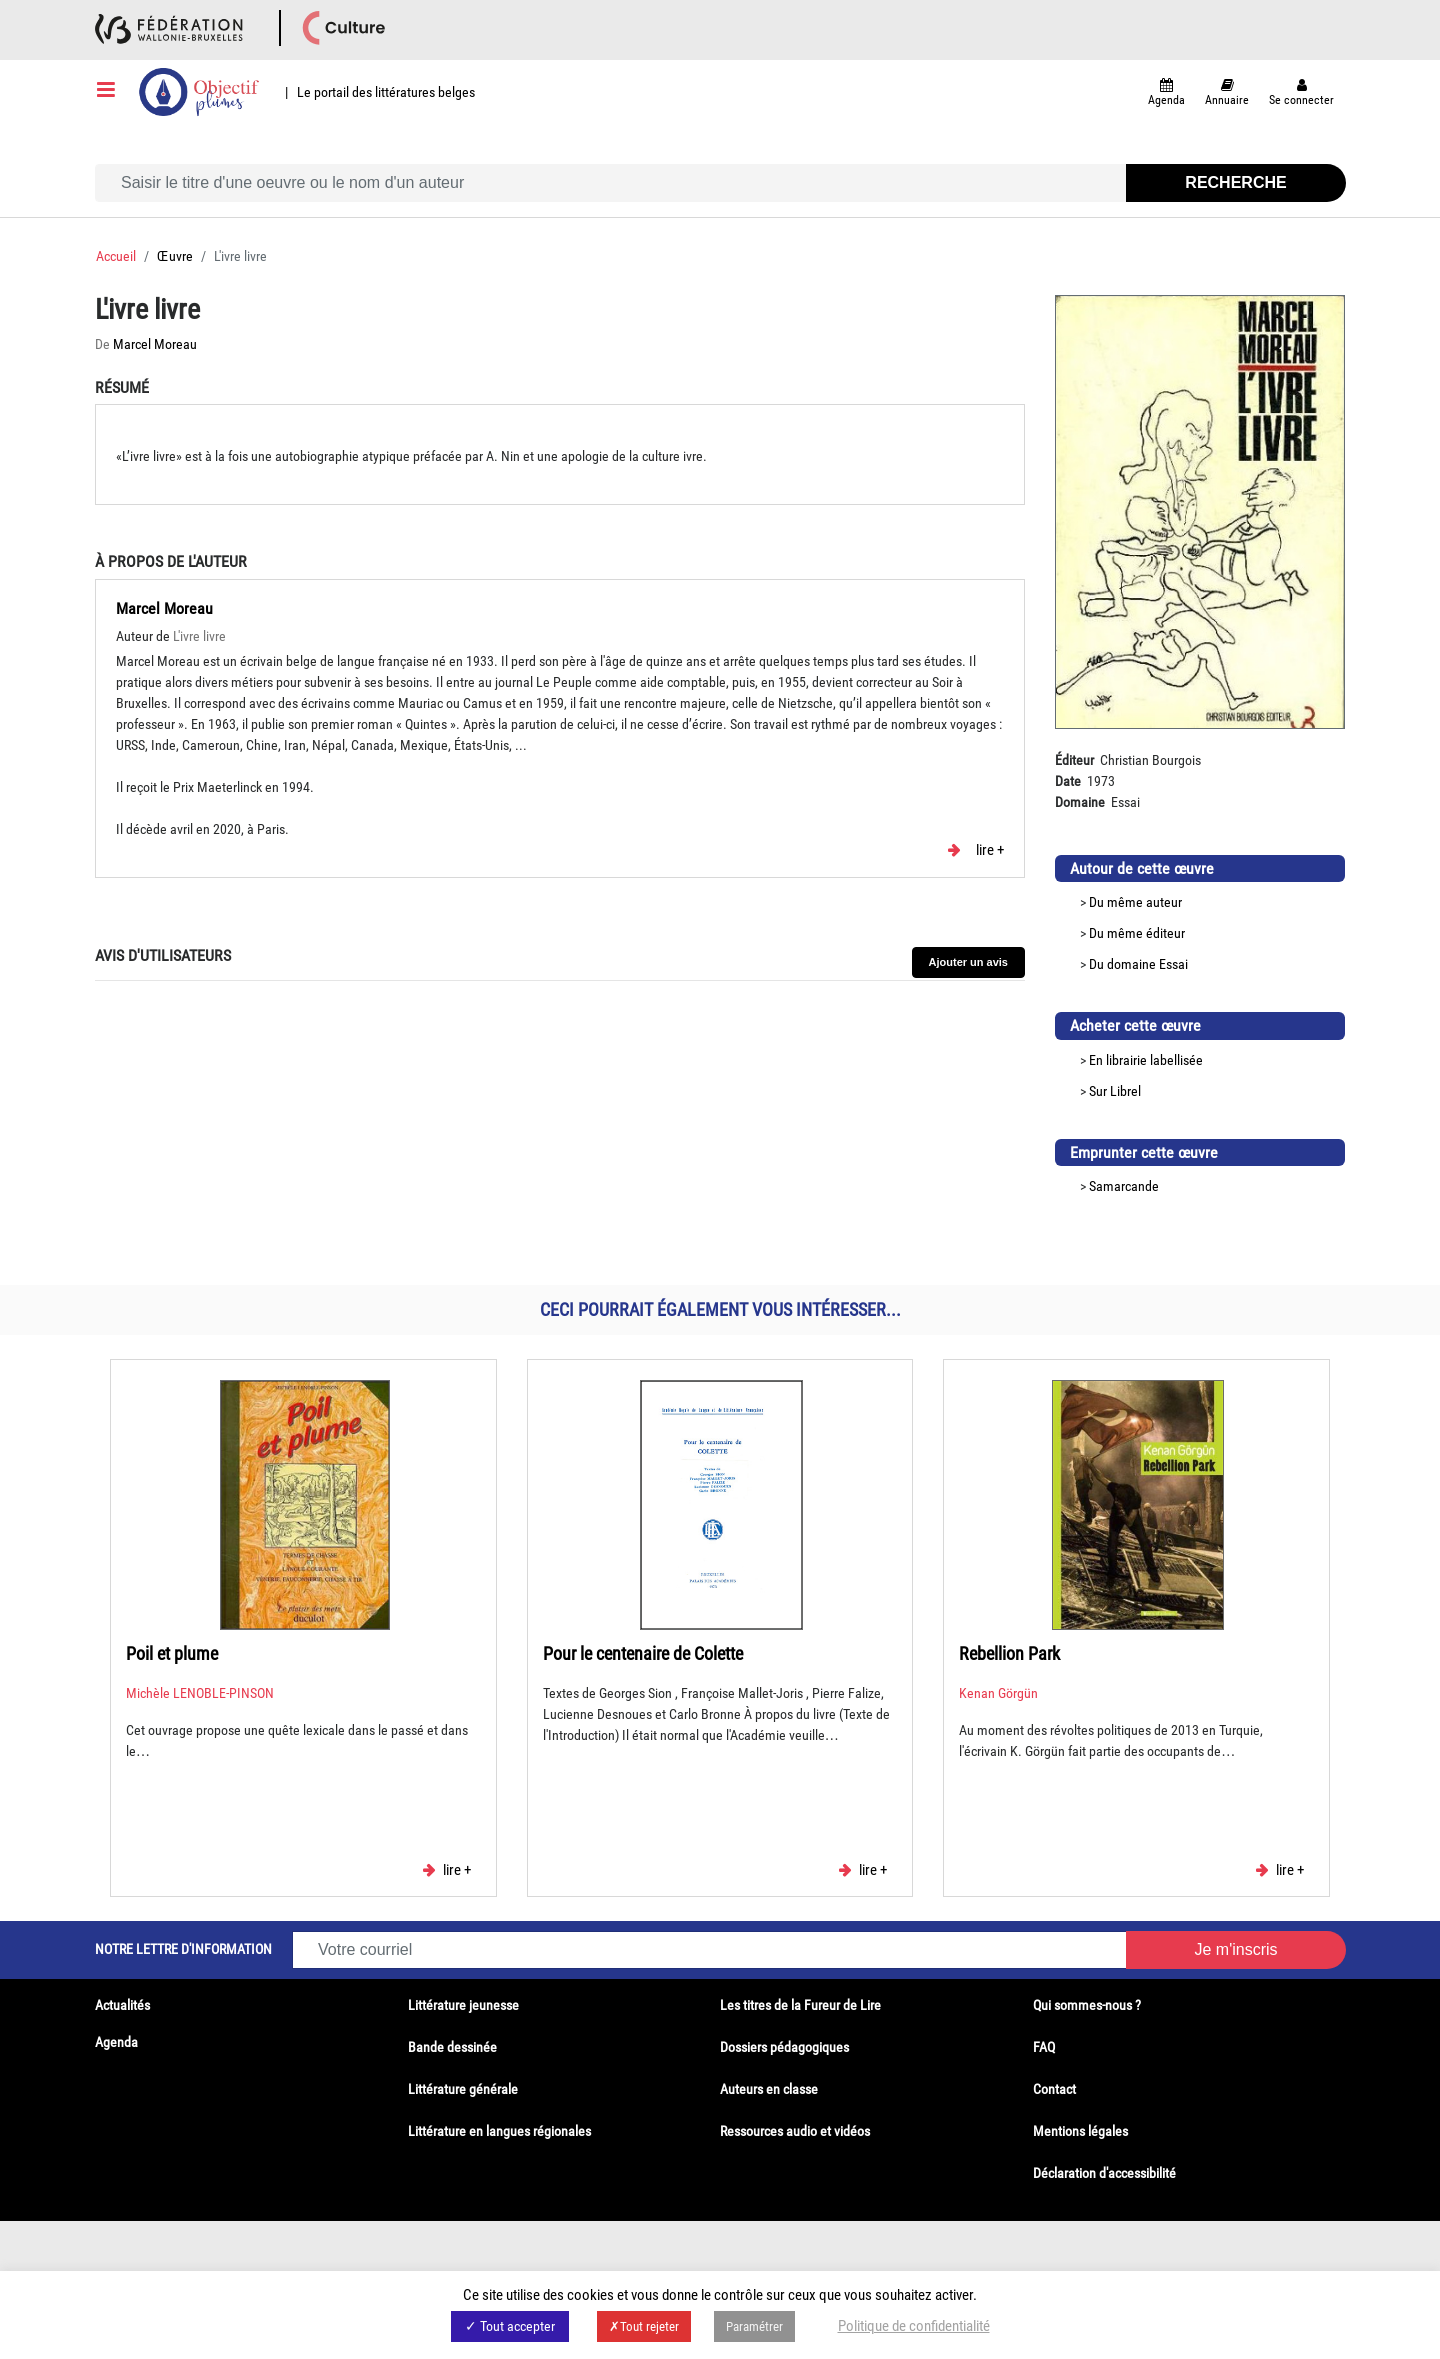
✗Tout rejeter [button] (644, 2326)
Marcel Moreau (155, 344)
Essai (1173, 964)
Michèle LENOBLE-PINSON (200, 1693)
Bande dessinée (452, 2047)
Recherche (1235, 182)
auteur (1164, 902)
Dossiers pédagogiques (784, 2047)
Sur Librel (1115, 1091)
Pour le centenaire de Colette (643, 1653)
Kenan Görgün (998, 1693)
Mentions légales (1080, 2131)
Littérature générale (463, 2089)
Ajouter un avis (968, 962)
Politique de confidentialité (914, 2326)
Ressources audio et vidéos (795, 2131)
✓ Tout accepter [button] (510, 2326)
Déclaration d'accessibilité (1104, 2173)
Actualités (122, 2005)
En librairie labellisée (1146, 1060)
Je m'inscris (1235, 1949)
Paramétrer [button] (754, 2326)
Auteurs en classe (769, 2089)
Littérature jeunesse (463, 2005)
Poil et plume (172, 1653)
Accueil (116, 256)
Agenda (116, 2042)
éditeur (1165, 933)
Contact (1054, 2089)
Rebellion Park (1009, 1653)
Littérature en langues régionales (499, 2131)
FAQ (1044, 2047)
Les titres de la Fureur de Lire (800, 2005)
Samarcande (1124, 1186)
